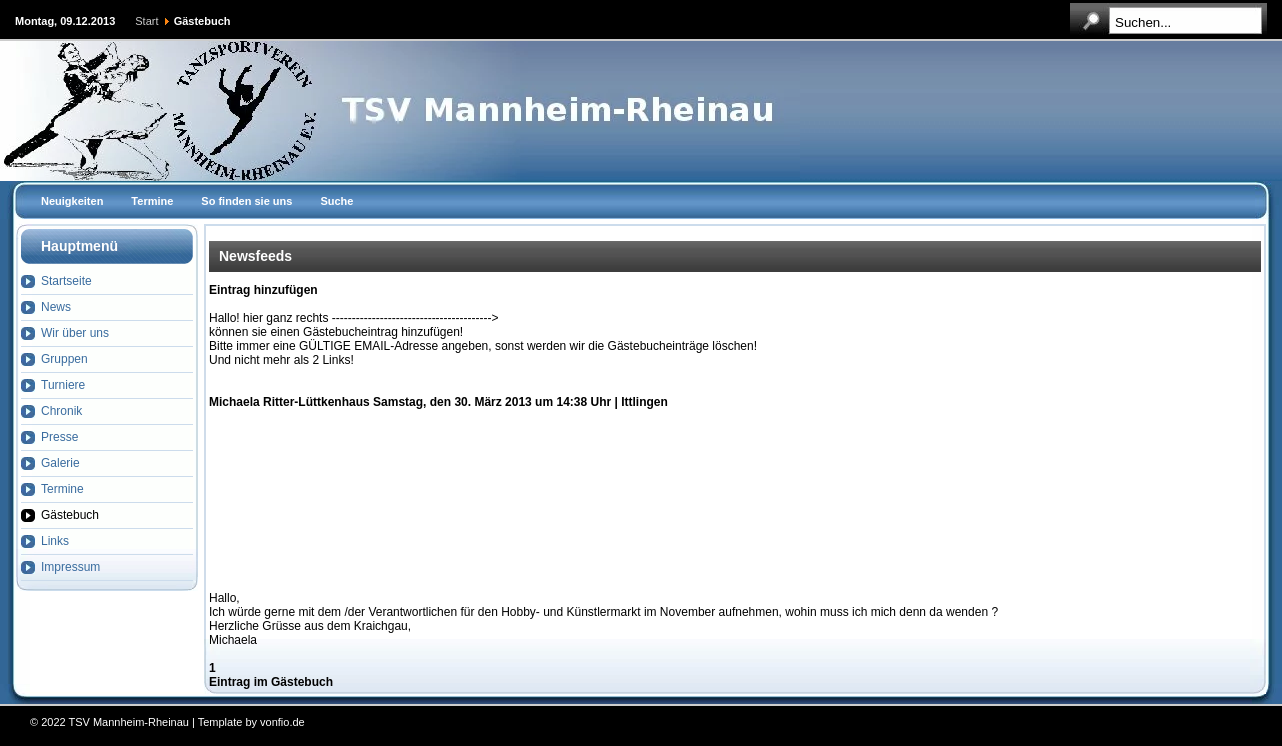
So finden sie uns (246, 201)
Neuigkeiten (72, 201)
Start (146, 21)
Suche (336, 201)
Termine (152, 201)
